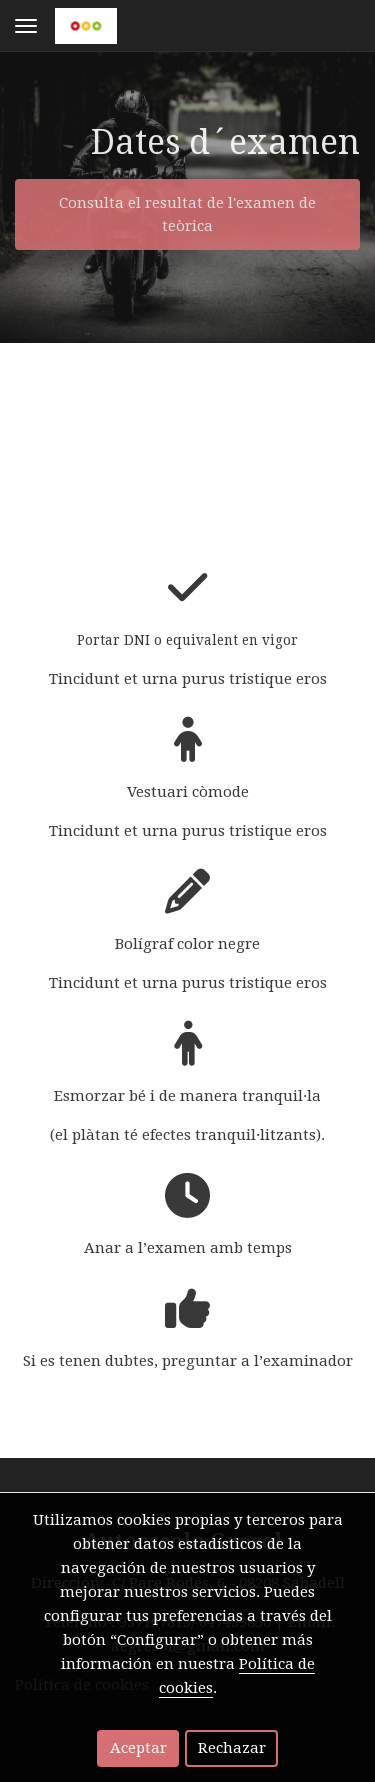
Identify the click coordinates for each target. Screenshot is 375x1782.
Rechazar (232, 1748)
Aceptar (138, 1748)
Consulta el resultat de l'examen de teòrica (187, 214)
